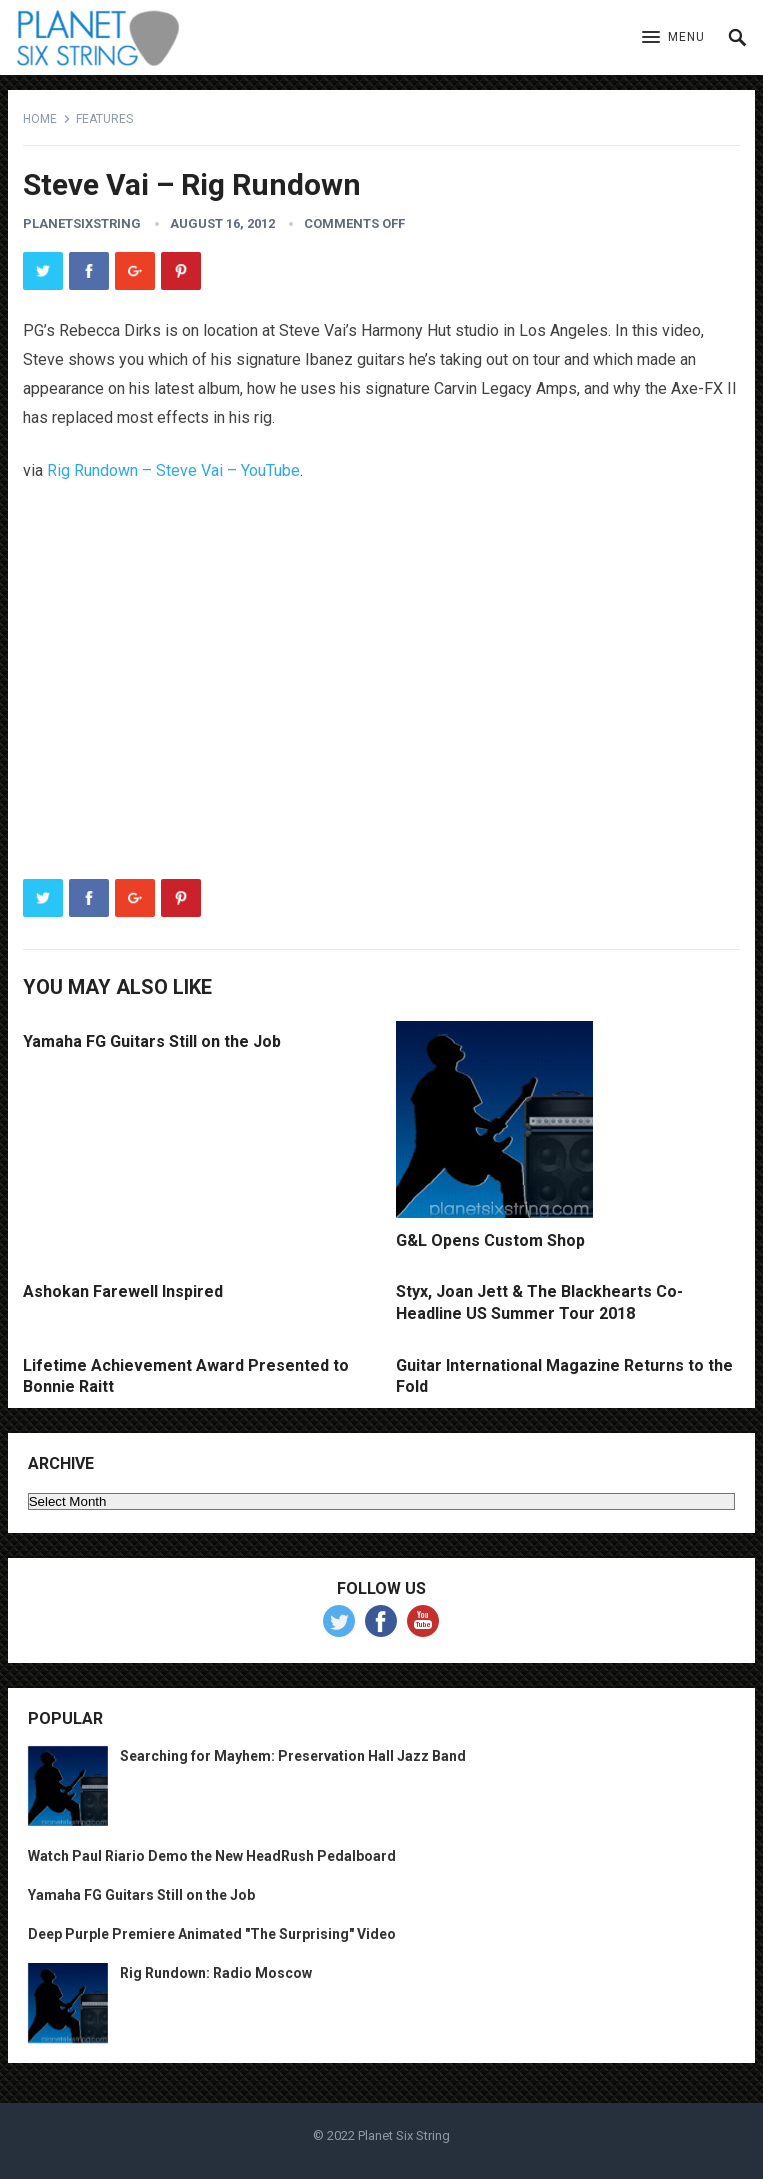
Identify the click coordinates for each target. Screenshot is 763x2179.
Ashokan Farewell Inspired (123, 1291)
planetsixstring (82, 223)
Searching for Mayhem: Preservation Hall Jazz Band (293, 1756)
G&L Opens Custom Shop (490, 1240)
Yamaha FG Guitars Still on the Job (152, 1041)
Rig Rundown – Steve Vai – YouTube (173, 470)
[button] (673, 38)
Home (40, 119)
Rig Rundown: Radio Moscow (216, 1973)
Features (104, 119)
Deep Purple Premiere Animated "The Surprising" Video (212, 1934)
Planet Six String (404, 2135)
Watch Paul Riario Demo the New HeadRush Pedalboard (212, 1856)
